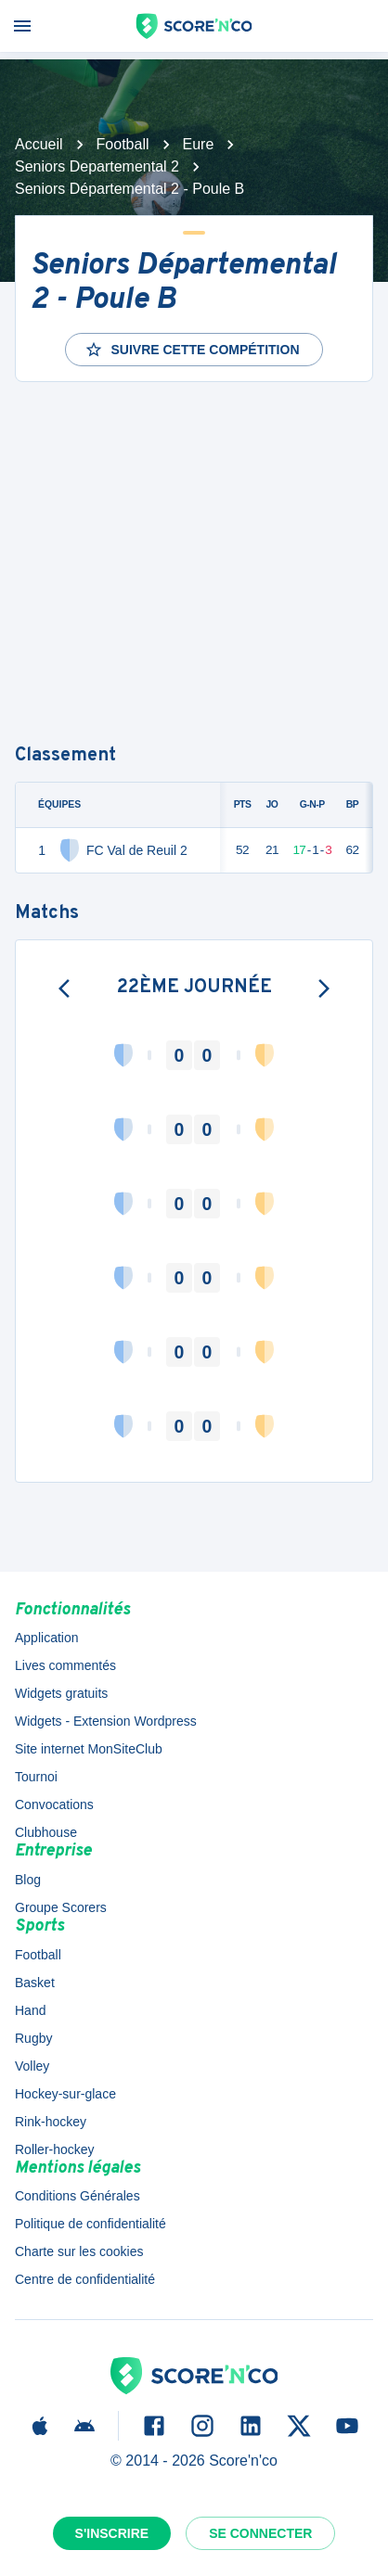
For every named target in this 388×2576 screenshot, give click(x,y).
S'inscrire (112, 2533)
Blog (28, 1879)
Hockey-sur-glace (65, 2093)
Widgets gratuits (61, 1693)
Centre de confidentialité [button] (85, 2279)
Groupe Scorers (61, 1907)
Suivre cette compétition (191, 349)
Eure (198, 144)
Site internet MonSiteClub (88, 1748)
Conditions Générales (77, 2195)
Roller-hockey (55, 2149)
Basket (35, 1982)
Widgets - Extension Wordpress (106, 1721)
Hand (30, 2010)
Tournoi (36, 1776)
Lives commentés (65, 1665)
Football (123, 144)
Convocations (54, 1804)
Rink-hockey (50, 2121)
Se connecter (260, 2533)
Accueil (39, 144)
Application (47, 1637)
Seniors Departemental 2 (97, 166)
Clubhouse (46, 1832)
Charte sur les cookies (79, 2251)
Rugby (33, 2038)
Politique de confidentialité (90, 2223)
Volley (32, 2066)
